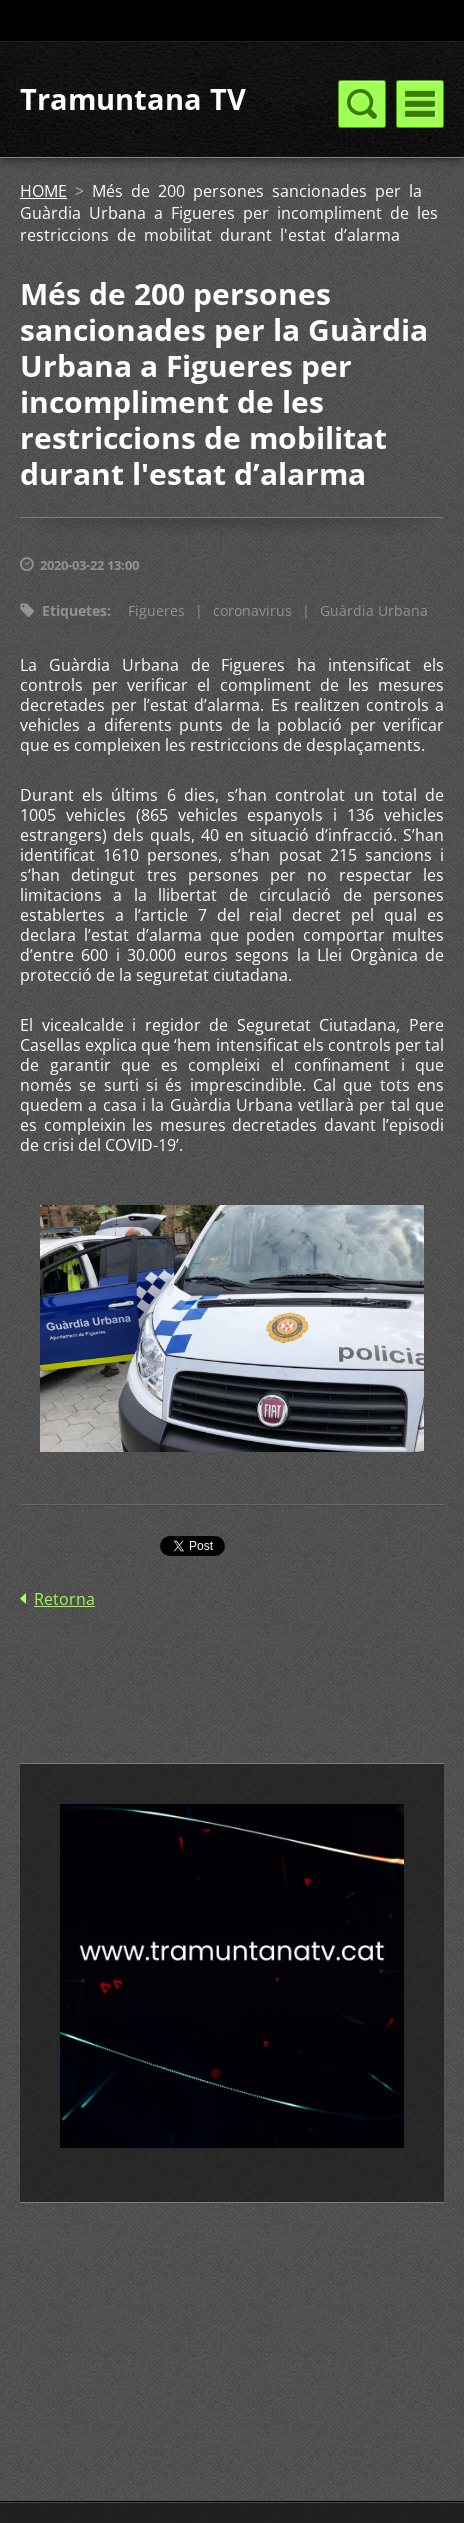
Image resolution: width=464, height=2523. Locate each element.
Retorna (64, 1599)
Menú (420, 104)
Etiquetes (74, 610)
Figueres (156, 610)
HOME (43, 191)
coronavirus (252, 610)
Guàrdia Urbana (374, 610)
